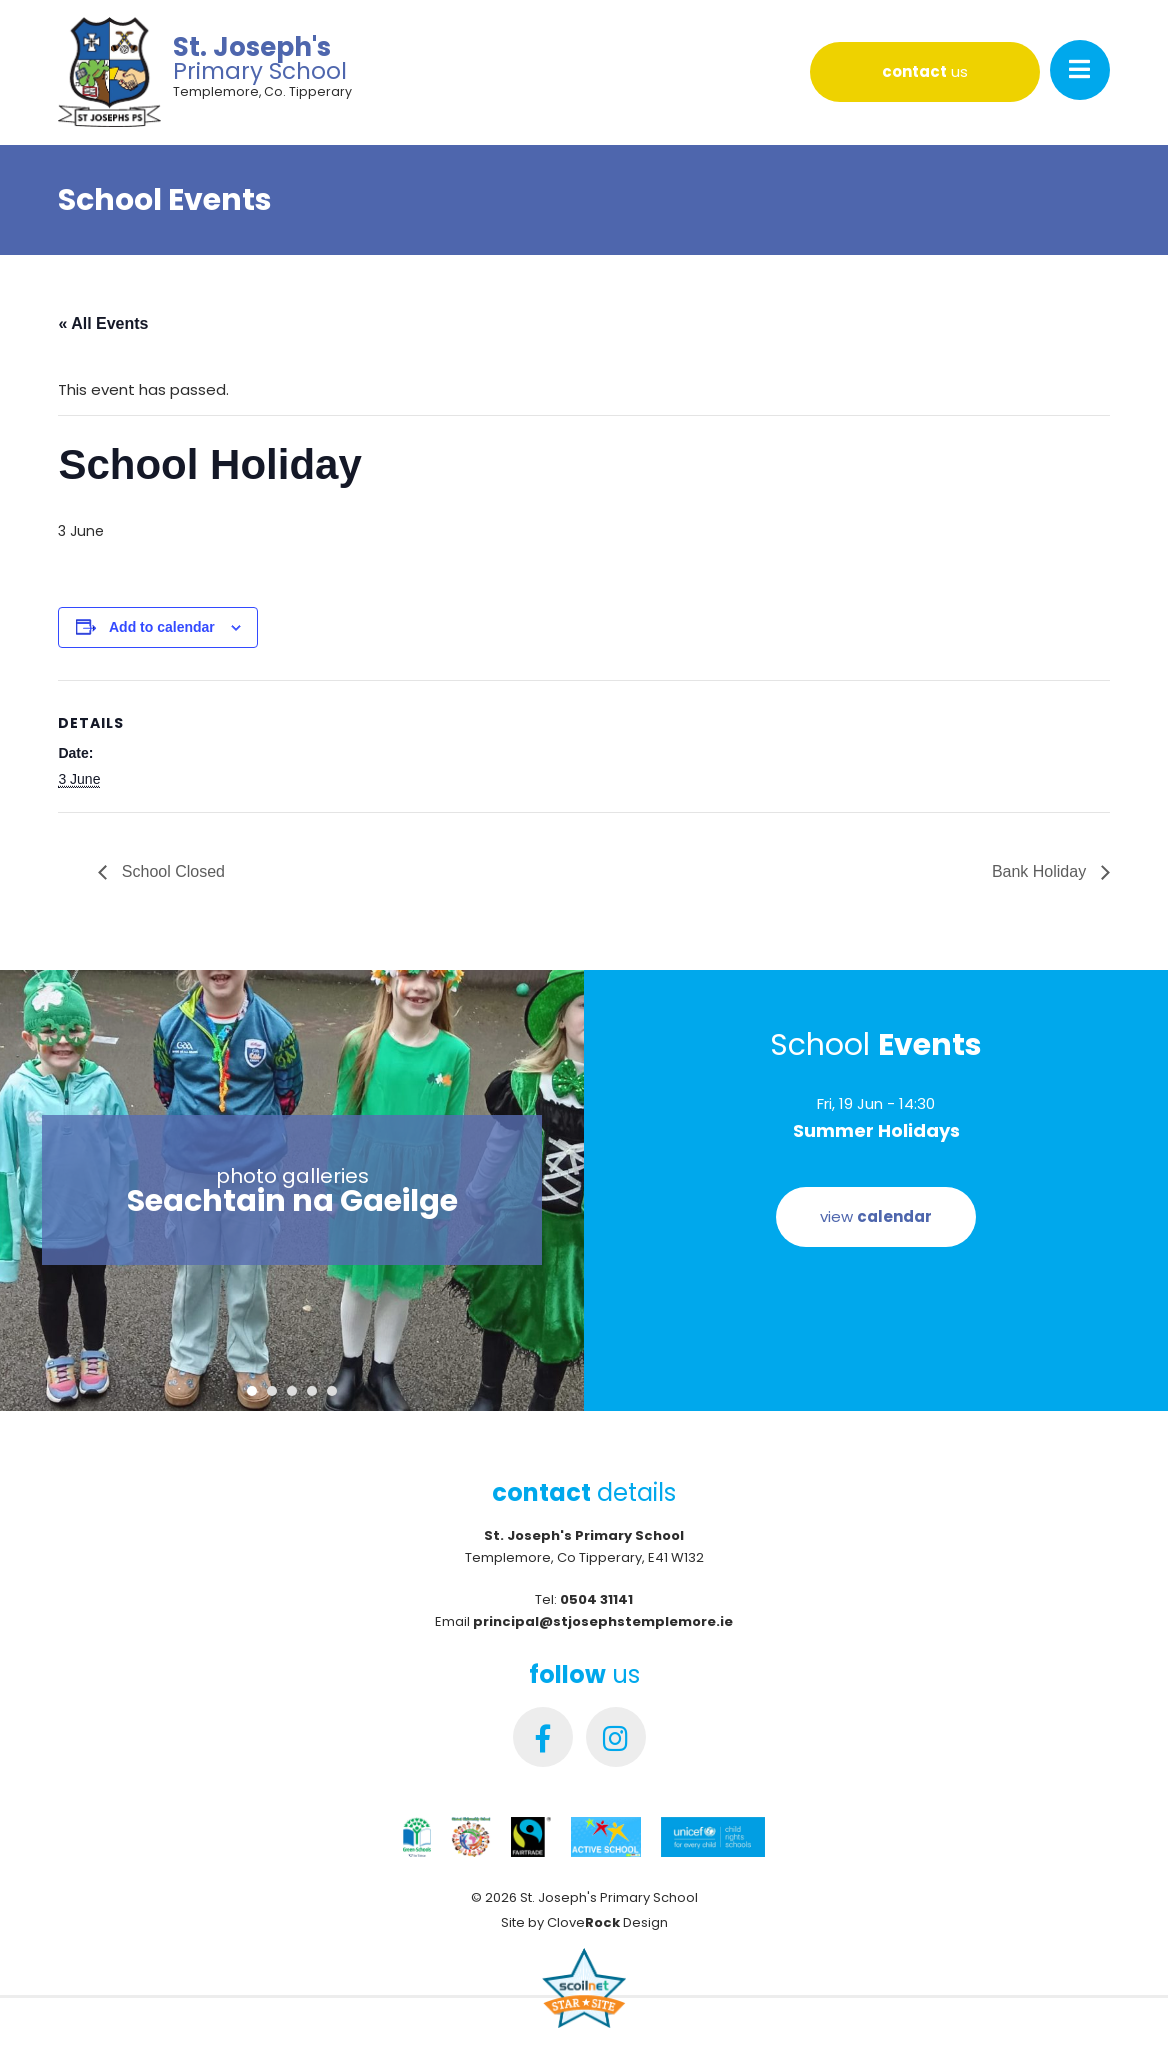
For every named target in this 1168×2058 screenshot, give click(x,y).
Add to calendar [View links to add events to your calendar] (162, 627)
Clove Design (607, 1922)
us (925, 71)
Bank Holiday (1041, 871)
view (876, 1216)
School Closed (171, 871)
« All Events (103, 323)
